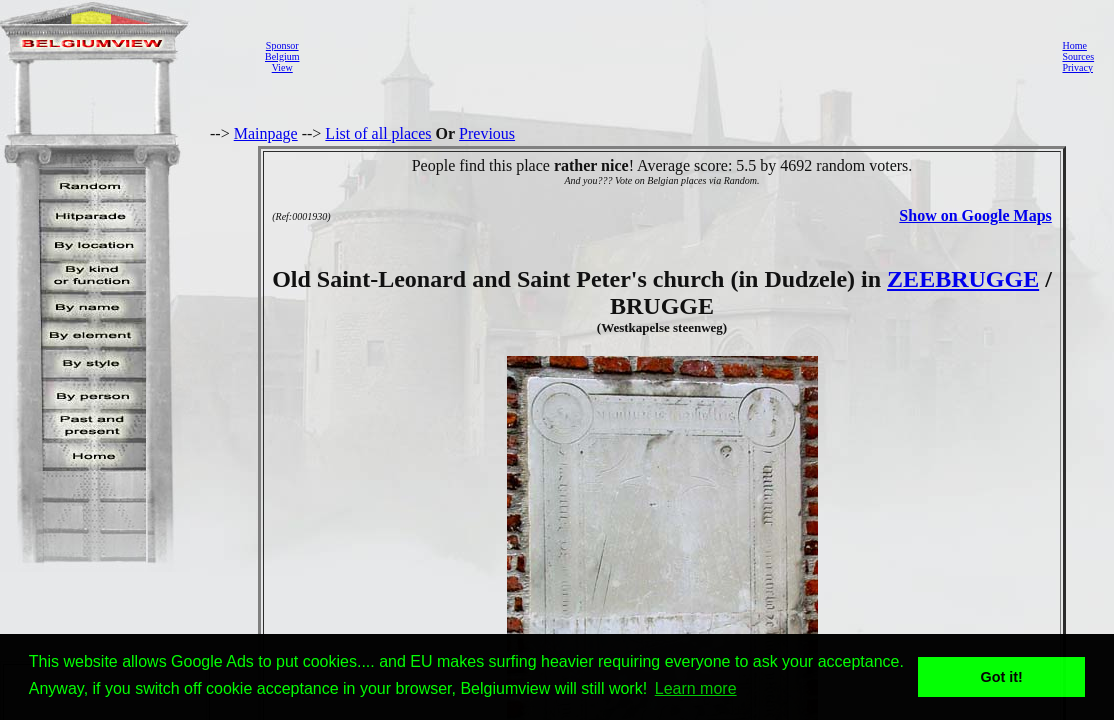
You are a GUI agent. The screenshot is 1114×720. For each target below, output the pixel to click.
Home (1074, 45)
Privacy (1077, 67)
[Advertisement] (675, 56)
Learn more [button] (696, 688)
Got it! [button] (1002, 677)
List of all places (378, 133)
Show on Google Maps (975, 215)
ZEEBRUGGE (963, 279)
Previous (487, 133)
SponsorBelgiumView (282, 56)
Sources (1078, 56)
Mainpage (266, 133)
